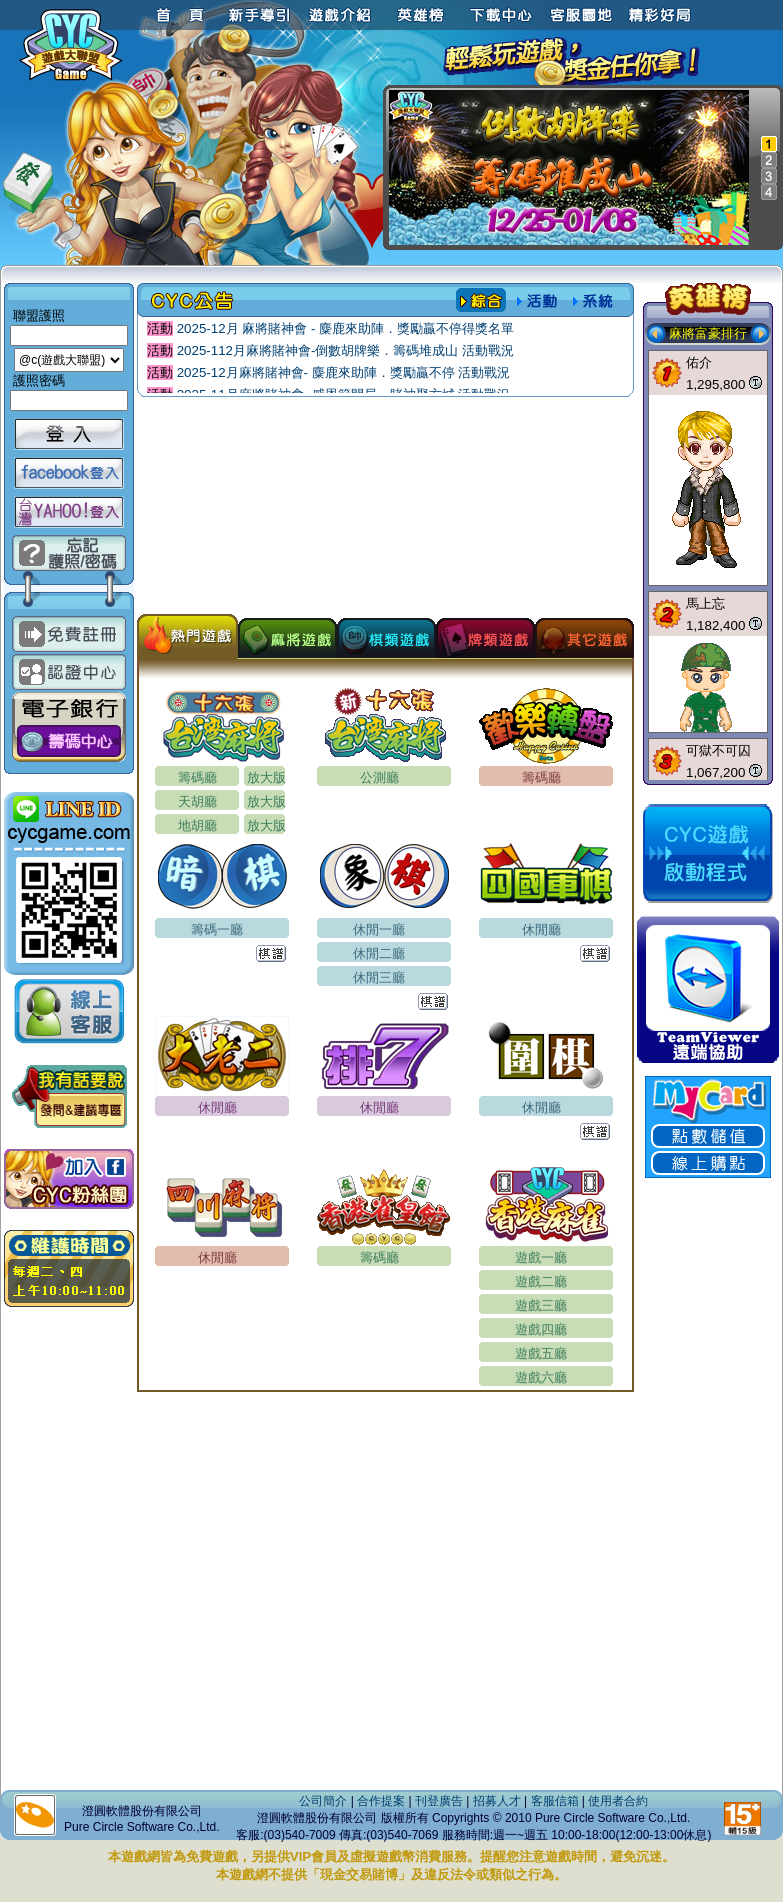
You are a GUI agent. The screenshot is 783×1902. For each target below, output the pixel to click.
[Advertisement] (385, 511)
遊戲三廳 (541, 1305)
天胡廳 (197, 801)
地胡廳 (197, 825)
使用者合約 (618, 1801)
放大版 (266, 777)
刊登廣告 (439, 1801)
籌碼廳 (197, 777)
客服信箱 (555, 1801)
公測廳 (379, 777)
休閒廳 (541, 929)
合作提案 (381, 1801)
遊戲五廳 (541, 1353)
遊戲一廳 (541, 1257)
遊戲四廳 (541, 1329)
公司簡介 (323, 1801)
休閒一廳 (379, 929)
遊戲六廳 (541, 1377)
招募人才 (497, 1801)
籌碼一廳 (217, 929)
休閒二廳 (379, 953)
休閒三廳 (379, 977)
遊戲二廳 (541, 1281)
